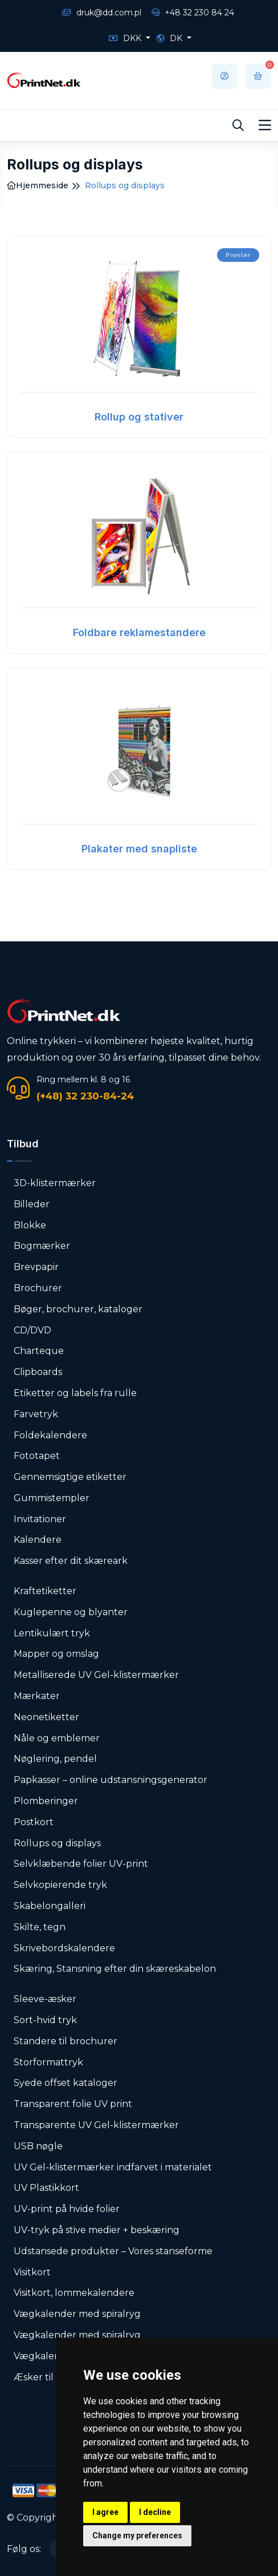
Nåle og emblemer (57, 1738)
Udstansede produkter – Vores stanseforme (113, 2251)
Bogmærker (42, 1245)
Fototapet (37, 1455)
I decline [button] (155, 2512)
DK (171, 38)
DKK (126, 38)
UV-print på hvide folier (67, 2208)
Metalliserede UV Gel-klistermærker (96, 1674)
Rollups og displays (57, 1843)
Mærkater (37, 1696)
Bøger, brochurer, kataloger (78, 1309)
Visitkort (32, 2272)
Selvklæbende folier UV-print (81, 1863)
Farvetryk (36, 1414)
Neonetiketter (46, 1717)
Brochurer (38, 1288)
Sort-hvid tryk (45, 2020)
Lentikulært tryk (52, 1633)
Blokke (30, 1225)
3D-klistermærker (55, 1183)
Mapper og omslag (56, 1653)
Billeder (32, 1204)
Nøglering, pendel (55, 1758)
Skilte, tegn (40, 1927)
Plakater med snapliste (139, 849)
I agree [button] (105, 2512)
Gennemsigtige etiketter (70, 1476)
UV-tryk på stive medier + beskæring (96, 2230)
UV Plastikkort (46, 2187)
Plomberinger (46, 1800)
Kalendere (38, 1539)
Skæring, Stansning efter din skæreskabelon (115, 1968)
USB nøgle (38, 2146)
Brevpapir (36, 1266)
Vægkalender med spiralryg (77, 2313)
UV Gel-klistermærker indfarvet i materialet (113, 2167)
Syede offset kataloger (65, 2082)
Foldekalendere (50, 1435)
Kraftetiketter (45, 1591)
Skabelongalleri (49, 1905)
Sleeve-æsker (45, 1998)
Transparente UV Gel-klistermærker (96, 2125)
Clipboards (38, 1371)
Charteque (39, 1350)
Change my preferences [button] (137, 2535)
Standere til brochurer (65, 2041)
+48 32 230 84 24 (193, 12)
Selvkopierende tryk (60, 1884)
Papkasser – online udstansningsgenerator (110, 1779)
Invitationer (40, 1519)
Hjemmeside (37, 185)
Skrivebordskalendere (64, 1948)
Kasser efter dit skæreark (71, 1560)
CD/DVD (32, 1330)
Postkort (34, 1822)
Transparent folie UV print (73, 2103)
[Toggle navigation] (265, 125)
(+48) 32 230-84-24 (85, 1096)
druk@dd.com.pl (101, 12)
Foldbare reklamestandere (139, 632)
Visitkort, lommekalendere (74, 2292)
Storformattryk (48, 2062)
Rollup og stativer (139, 417)
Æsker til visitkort (53, 2377)
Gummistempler (51, 1498)
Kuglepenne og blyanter (71, 1612)
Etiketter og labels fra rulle (75, 1393)
